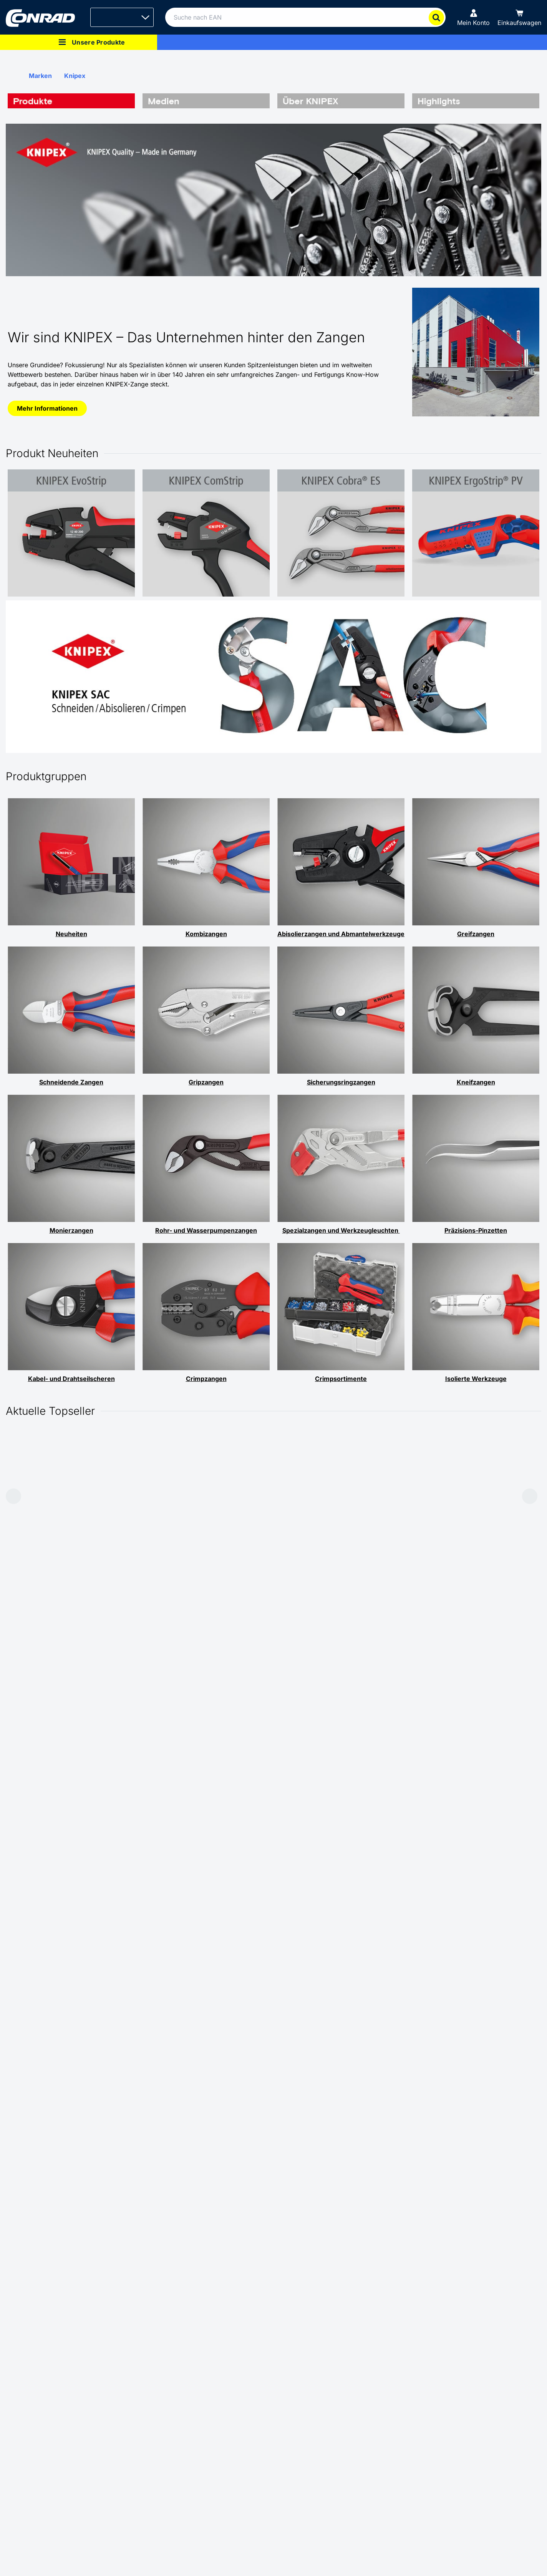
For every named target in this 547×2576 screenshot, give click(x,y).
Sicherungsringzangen (341, 1082)
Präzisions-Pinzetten (475, 1230)
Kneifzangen (476, 1082)
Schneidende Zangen (71, 1082)
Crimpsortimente (341, 1378)
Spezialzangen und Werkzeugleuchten (341, 1230)
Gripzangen (206, 1082)
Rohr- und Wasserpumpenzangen (206, 1230)
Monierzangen (71, 1230)
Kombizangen (206, 934)
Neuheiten (71, 934)
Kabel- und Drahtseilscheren (71, 1378)
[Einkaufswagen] (519, 17)
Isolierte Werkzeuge (476, 1378)
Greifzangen (475, 934)
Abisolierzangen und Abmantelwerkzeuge (340, 934)
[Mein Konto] (473, 17)
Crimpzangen (206, 1378)
